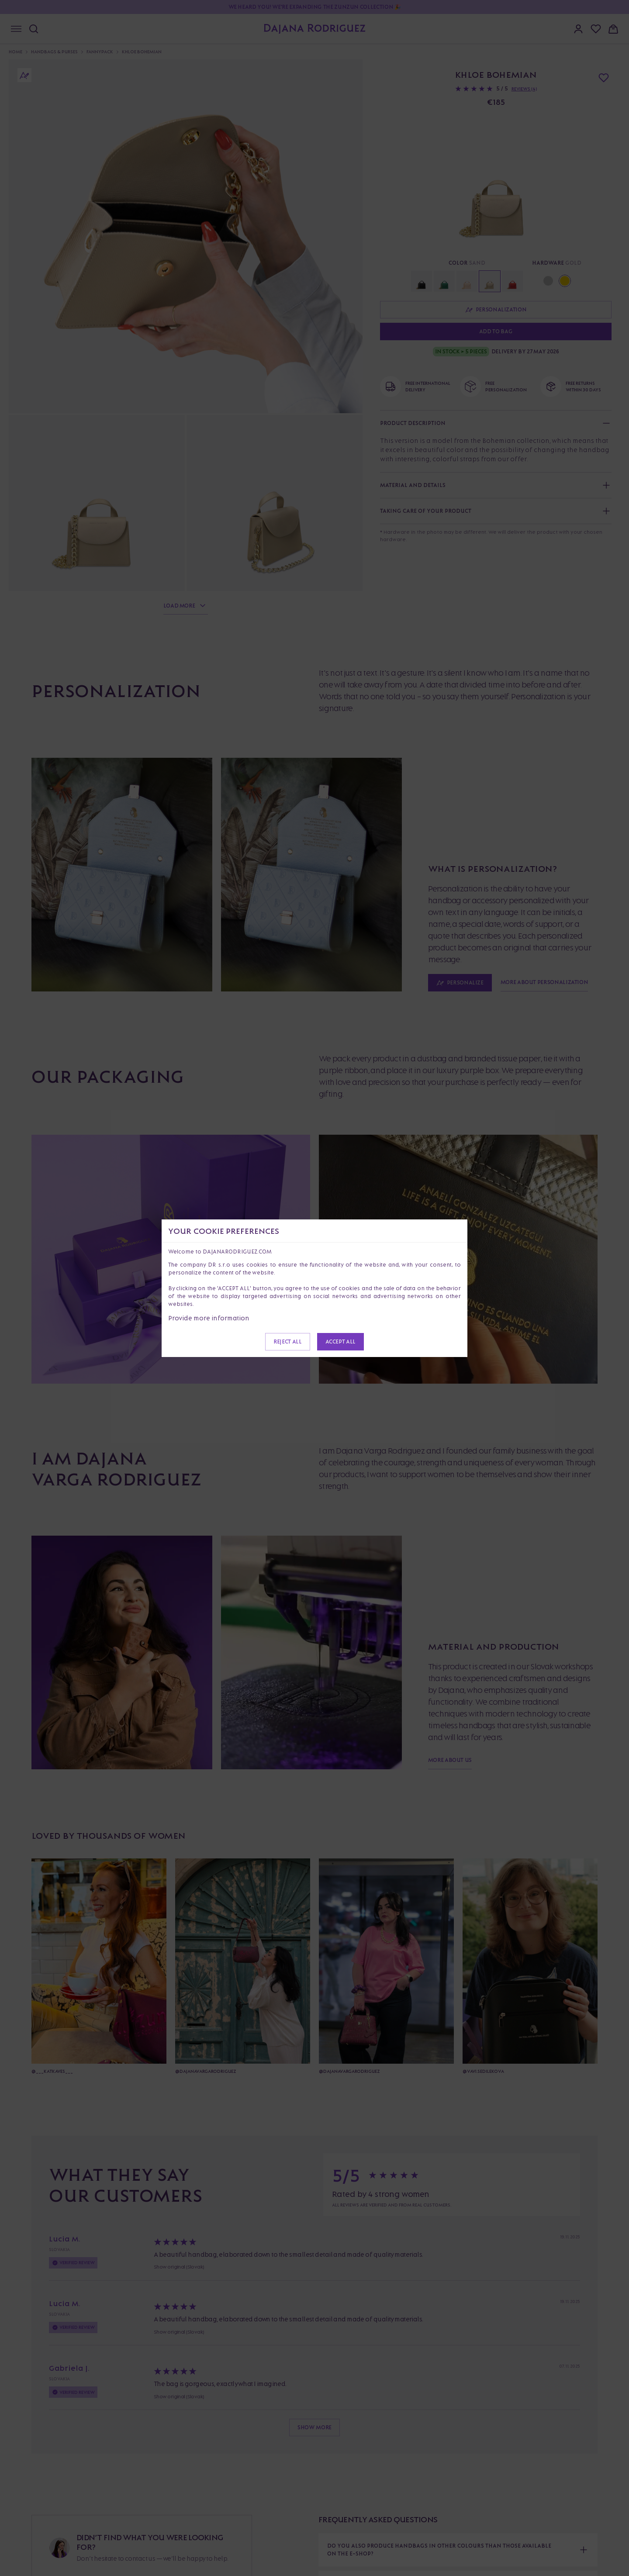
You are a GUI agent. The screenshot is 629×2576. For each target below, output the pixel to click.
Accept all (340, 1341)
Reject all (287, 1341)
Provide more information (208, 1318)
